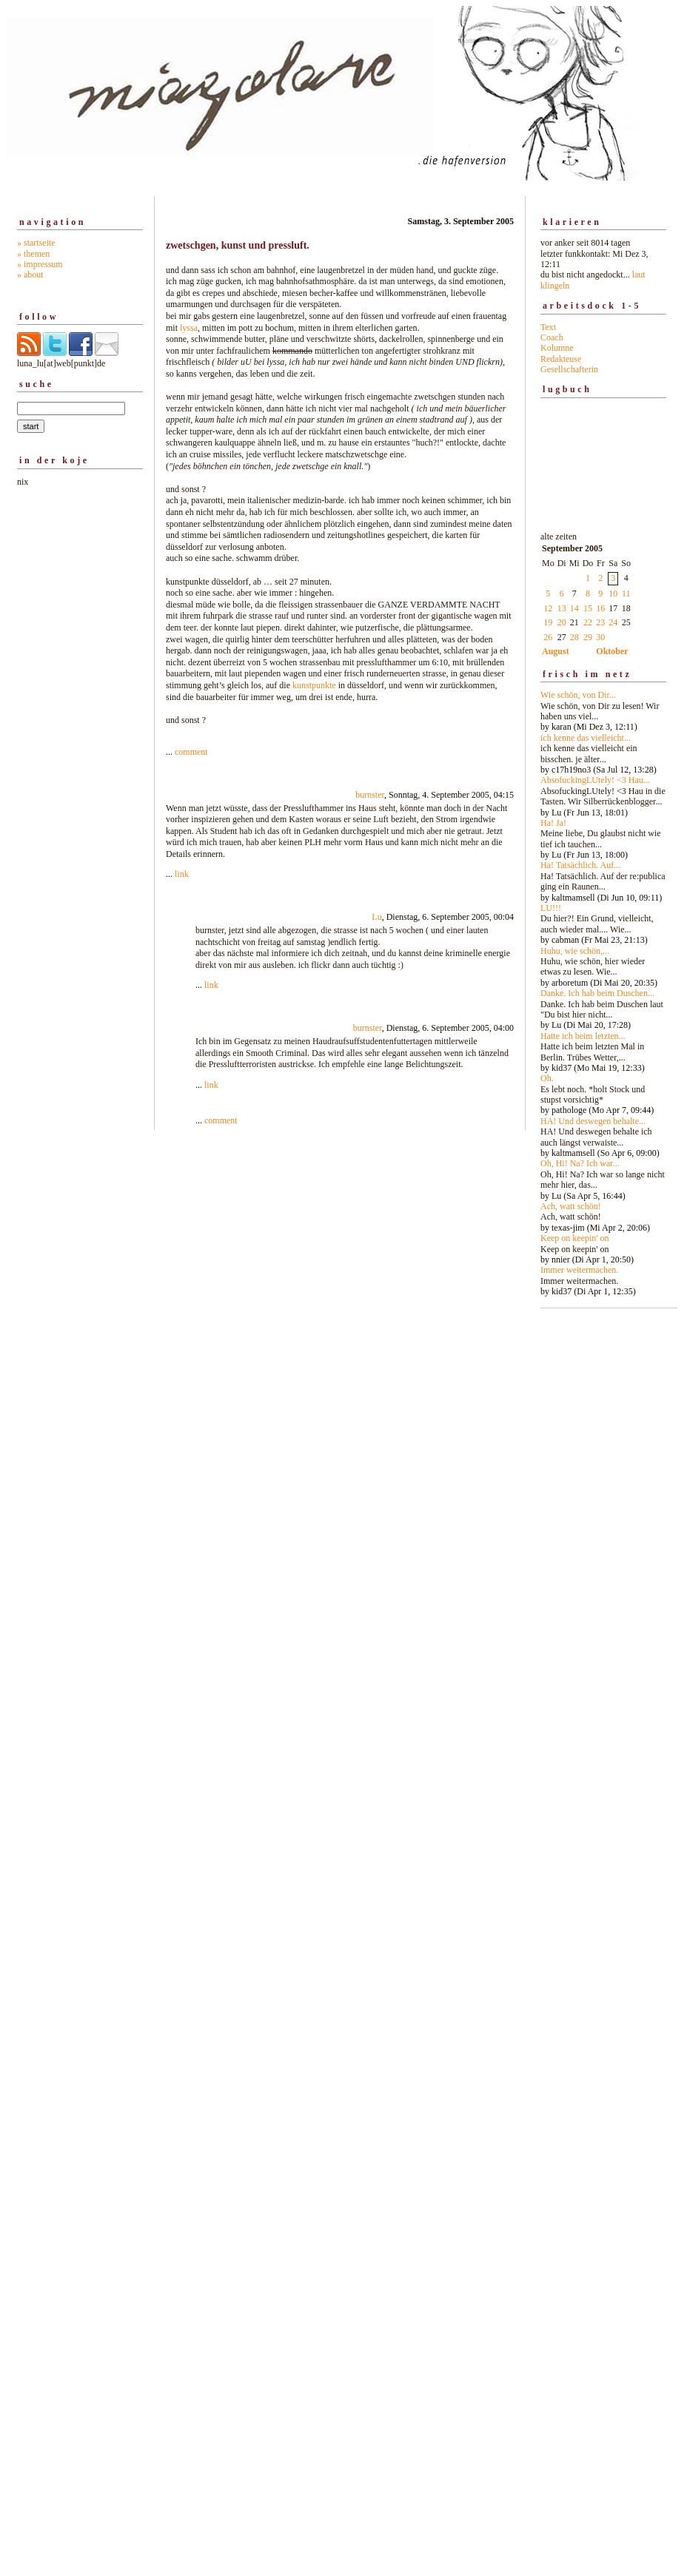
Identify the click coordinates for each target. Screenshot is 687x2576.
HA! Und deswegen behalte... (593, 1121)
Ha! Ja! (553, 823)
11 (626, 593)
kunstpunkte (314, 685)
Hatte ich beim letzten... (583, 1036)
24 (613, 622)
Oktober (612, 651)
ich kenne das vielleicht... (585, 738)
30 (600, 637)
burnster (369, 795)
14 (574, 608)
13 (561, 608)
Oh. (547, 1078)
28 (574, 637)
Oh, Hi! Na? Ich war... (580, 1163)
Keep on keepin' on (574, 1238)
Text (548, 327)
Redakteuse (560, 359)
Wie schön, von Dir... (578, 695)
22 (587, 622)
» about (30, 274)
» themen (33, 254)
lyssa (189, 328)
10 (613, 593)
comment (191, 752)
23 (600, 622)
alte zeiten (603, 910)
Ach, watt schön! (570, 1206)
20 (561, 622)
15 (587, 608)
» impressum (40, 264)
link (182, 874)
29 (587, 637)
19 (547, 622)
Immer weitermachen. (579, 1270)
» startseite (36, 243)
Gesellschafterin (569, 369)
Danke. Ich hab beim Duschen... (597, 993)
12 (547, 608)
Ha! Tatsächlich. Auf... (580, 865)
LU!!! (550, 908)
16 (600, 608)
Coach (551, 337)
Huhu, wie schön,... (574, 951)
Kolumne (557, 348)
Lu (376, 917)
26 (547, 637)
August (555, 651)
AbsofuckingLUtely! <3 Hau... (595, 780)
